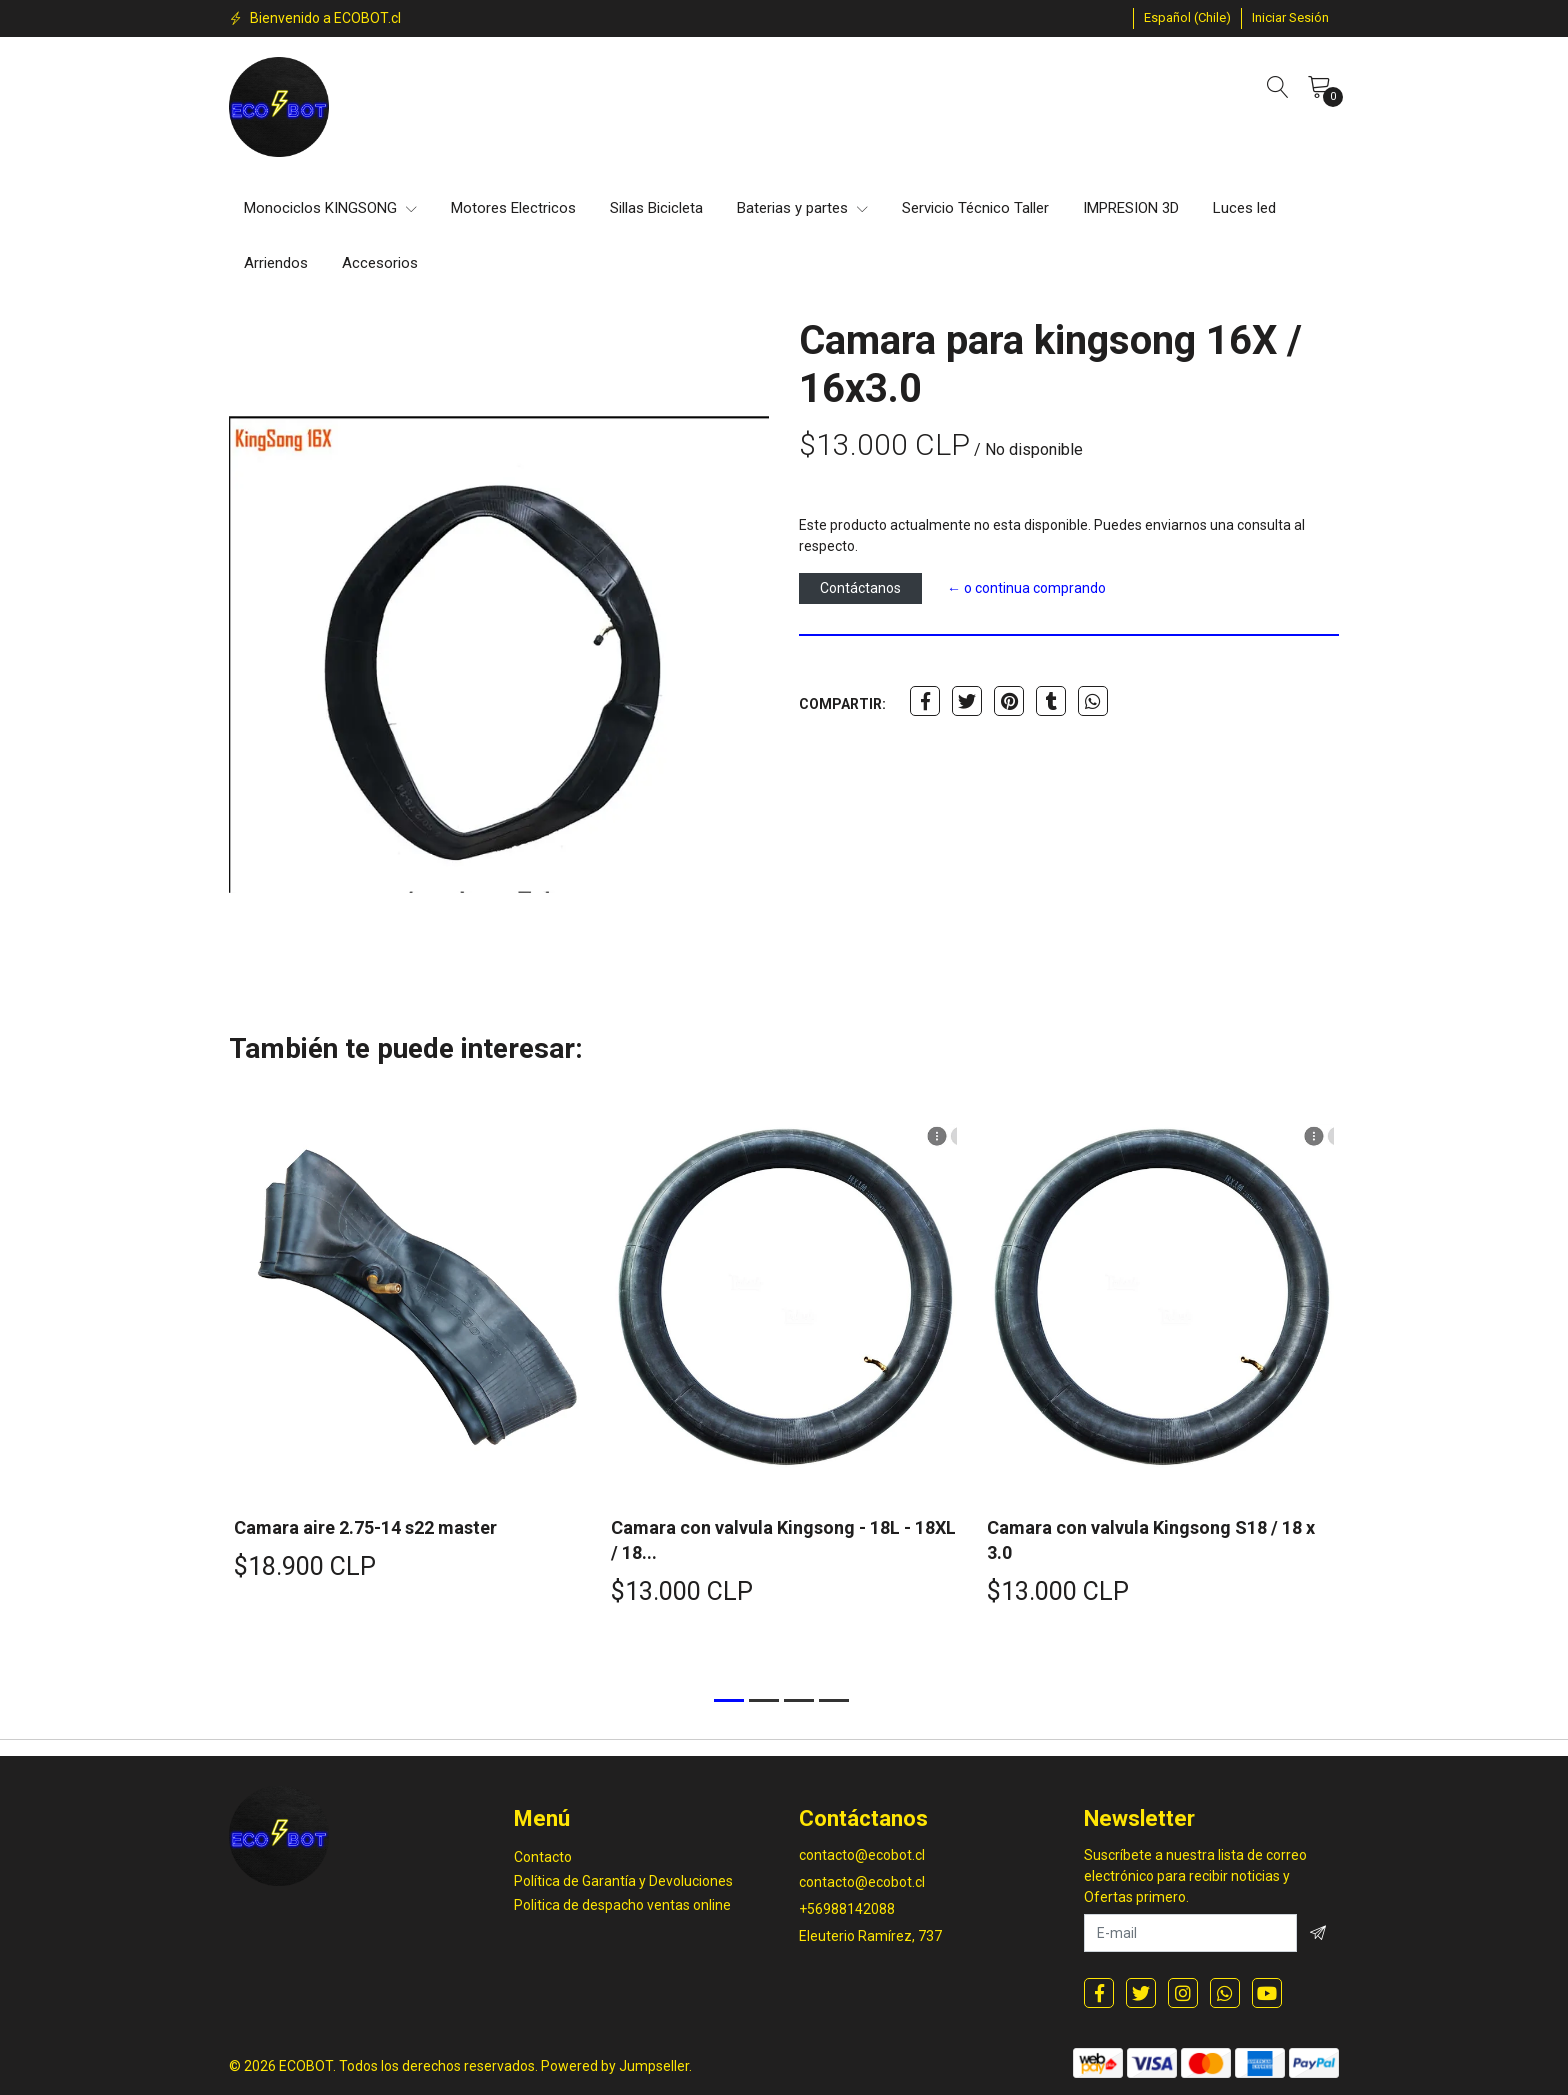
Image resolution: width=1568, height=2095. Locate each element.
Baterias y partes (802, 208)
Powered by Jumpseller (615, 2066)
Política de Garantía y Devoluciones (623, 1881)
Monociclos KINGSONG (330, 208)
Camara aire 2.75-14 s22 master (365, 1527)
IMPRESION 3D (1131, 208)
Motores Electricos (513, 208)
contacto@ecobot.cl (862, 1855)
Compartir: (842, 704)
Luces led (1244, 208)
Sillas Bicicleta (656, 208)
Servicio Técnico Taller (975, 208)
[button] (1187, 18)
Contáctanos (860, 588)
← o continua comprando (1026, 588)
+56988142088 (847, 1909)
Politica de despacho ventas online (622, 1905)
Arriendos (276, 263)
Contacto (543, 1857)
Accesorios (380, 263)
